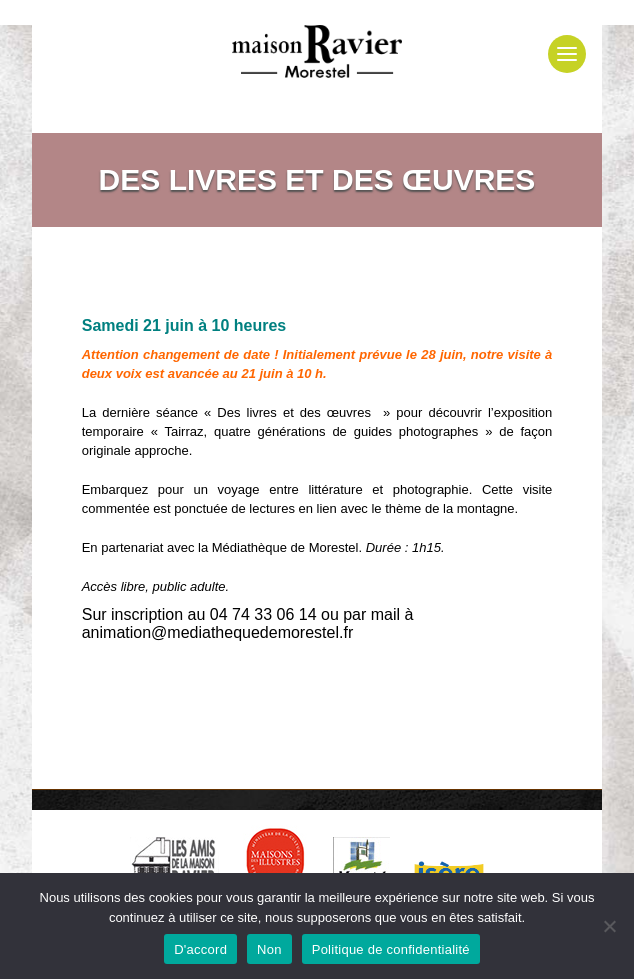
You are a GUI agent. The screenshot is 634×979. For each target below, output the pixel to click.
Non (269, 949)
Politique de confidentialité (391, 949)
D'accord (200, 949)
